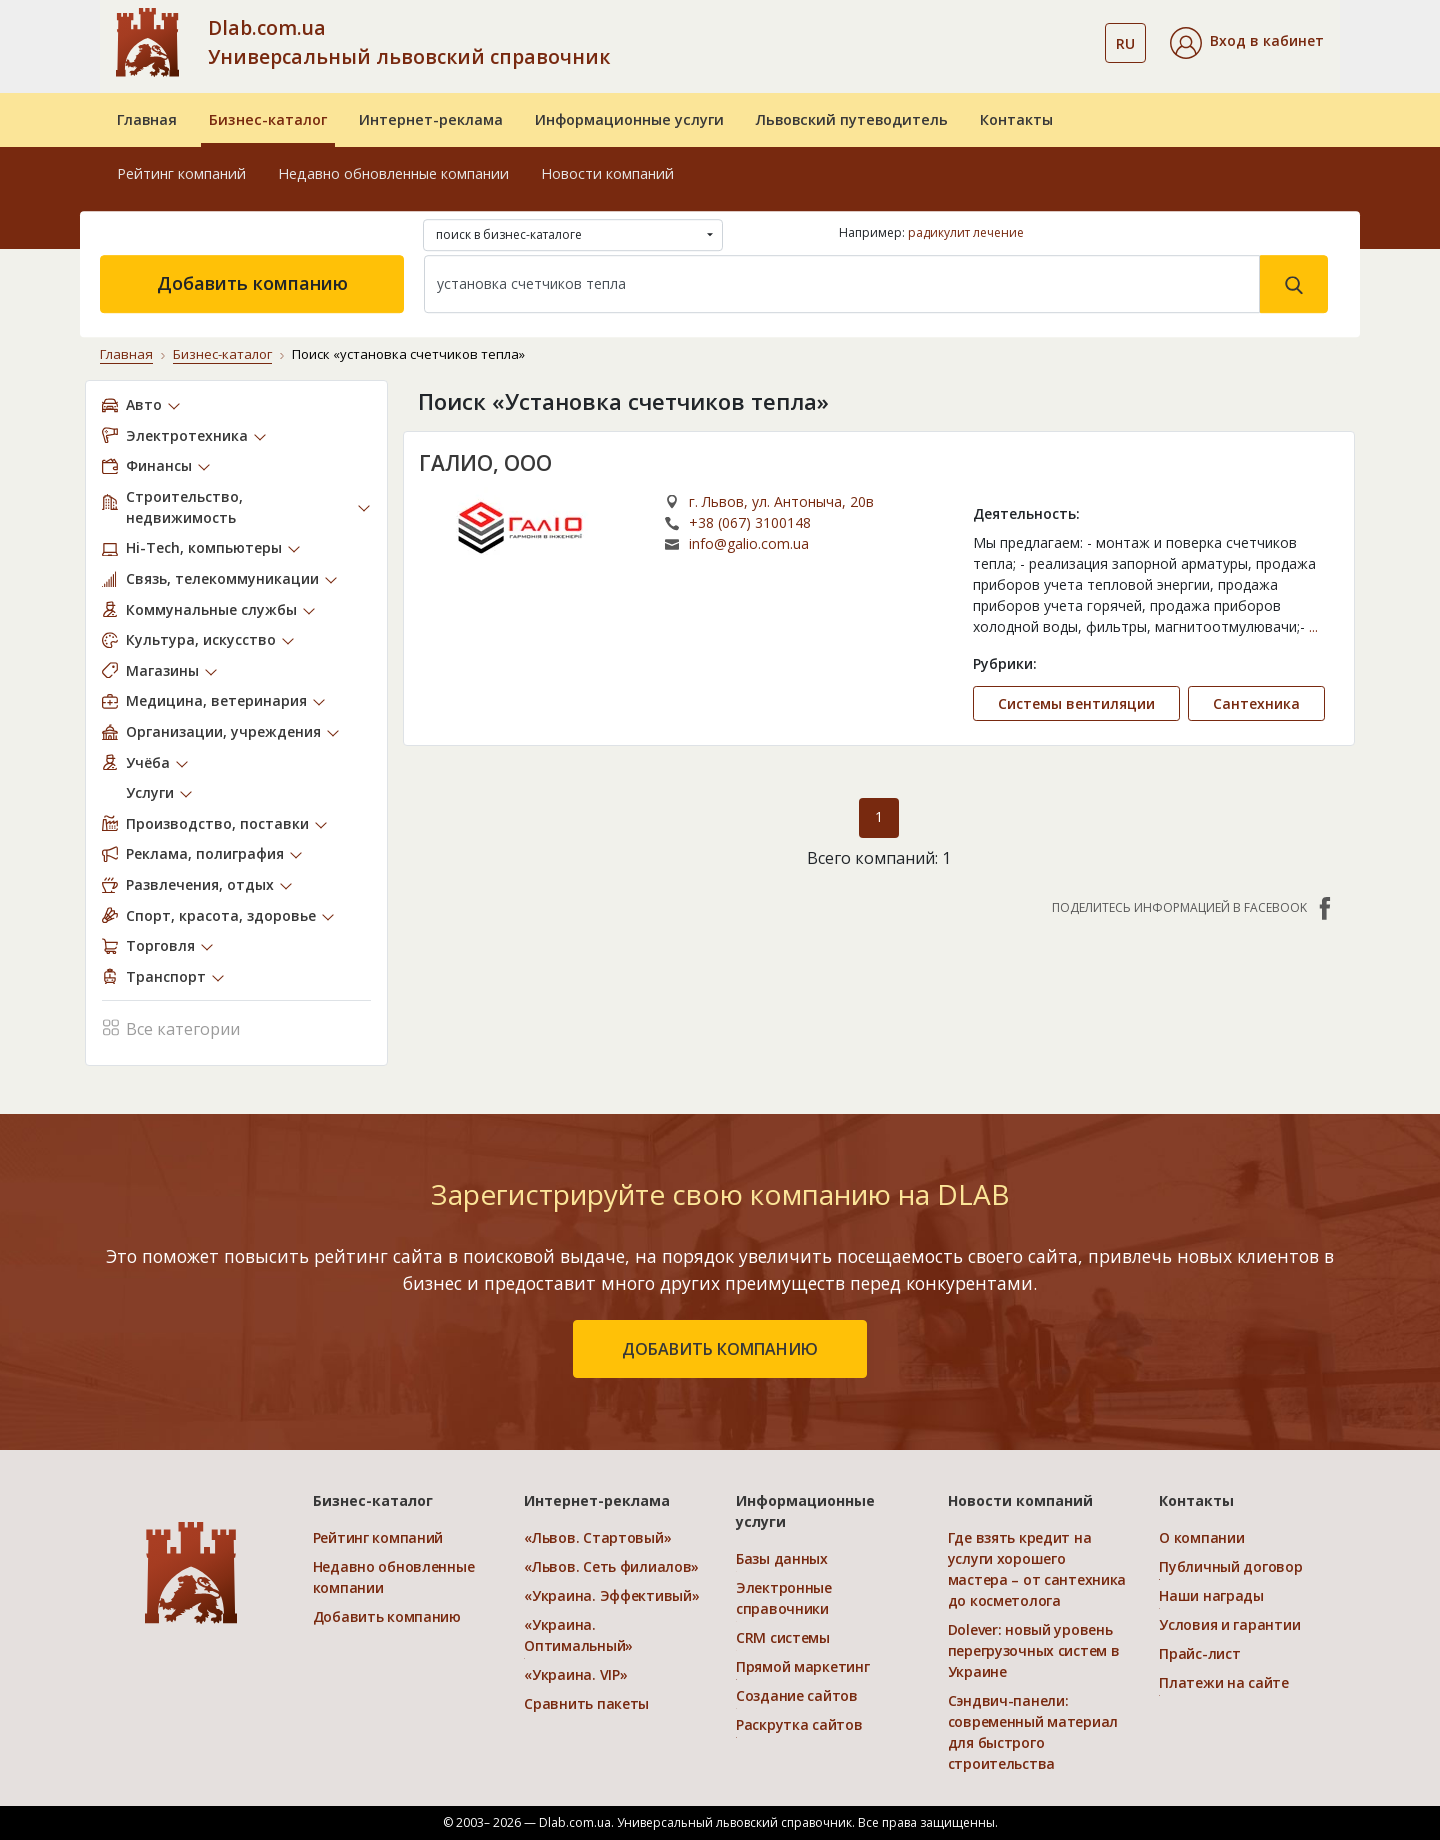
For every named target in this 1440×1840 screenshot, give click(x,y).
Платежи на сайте (1224, 1682)
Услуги (150, 792)
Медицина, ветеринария (216, 700)
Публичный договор (1230, 1566)
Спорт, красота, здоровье (221, 914)
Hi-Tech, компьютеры (204, 547)
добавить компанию (720, 1349)
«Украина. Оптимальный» (578, 1635)
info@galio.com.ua (749, 543)
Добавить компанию (252, 283)
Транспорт (166, 976)
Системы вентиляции (1076, 703)
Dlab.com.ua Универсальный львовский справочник (409, 42)
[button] (1247, 43)
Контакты (1016, 119)
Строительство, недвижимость (184, 507)
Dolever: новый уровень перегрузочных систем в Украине (1034, 1650)
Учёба (148, 761)
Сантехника (1256, 703)
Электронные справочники (784, 1598)
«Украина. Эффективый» (611, 1595)
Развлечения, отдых (200, 884)
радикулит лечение (966, 232)
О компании (1201, 1537)
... (1313, 626)
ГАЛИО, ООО (485, 462)
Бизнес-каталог (268, 119)
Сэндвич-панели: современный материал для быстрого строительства (1033, 1732)
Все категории (171, 1026)
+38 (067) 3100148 (750, 522)
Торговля (160, 945)
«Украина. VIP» (575, 1674)
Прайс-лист (1199, 1653)
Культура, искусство (201, 639)
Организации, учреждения (223, 731)
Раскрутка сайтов (799, 1724)
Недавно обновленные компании (393, 173)
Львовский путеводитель (852, 119)
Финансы (159, 465)
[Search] (842, 284)
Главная (147, 119)
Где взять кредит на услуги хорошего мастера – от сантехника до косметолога (1037, 1569)
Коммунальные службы (211, 608)
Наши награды (1211, 1595)
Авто (144, 404)
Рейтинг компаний (181, 173)
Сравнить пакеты (586, 1703)
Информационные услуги (629, 119)
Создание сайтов (797, 1695)
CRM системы (783, 1637)
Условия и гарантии (1229, 1624)
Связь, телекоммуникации (222, 578)
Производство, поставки (217, 823)
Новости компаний (607, 173)
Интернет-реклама (431, 119)
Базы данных (782, 1558)
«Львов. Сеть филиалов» (611, 1566)
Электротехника (187, 434)
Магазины (162, 670)
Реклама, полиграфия (205, 853)
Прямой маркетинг (803, 1666)
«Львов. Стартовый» (597, 1537)
